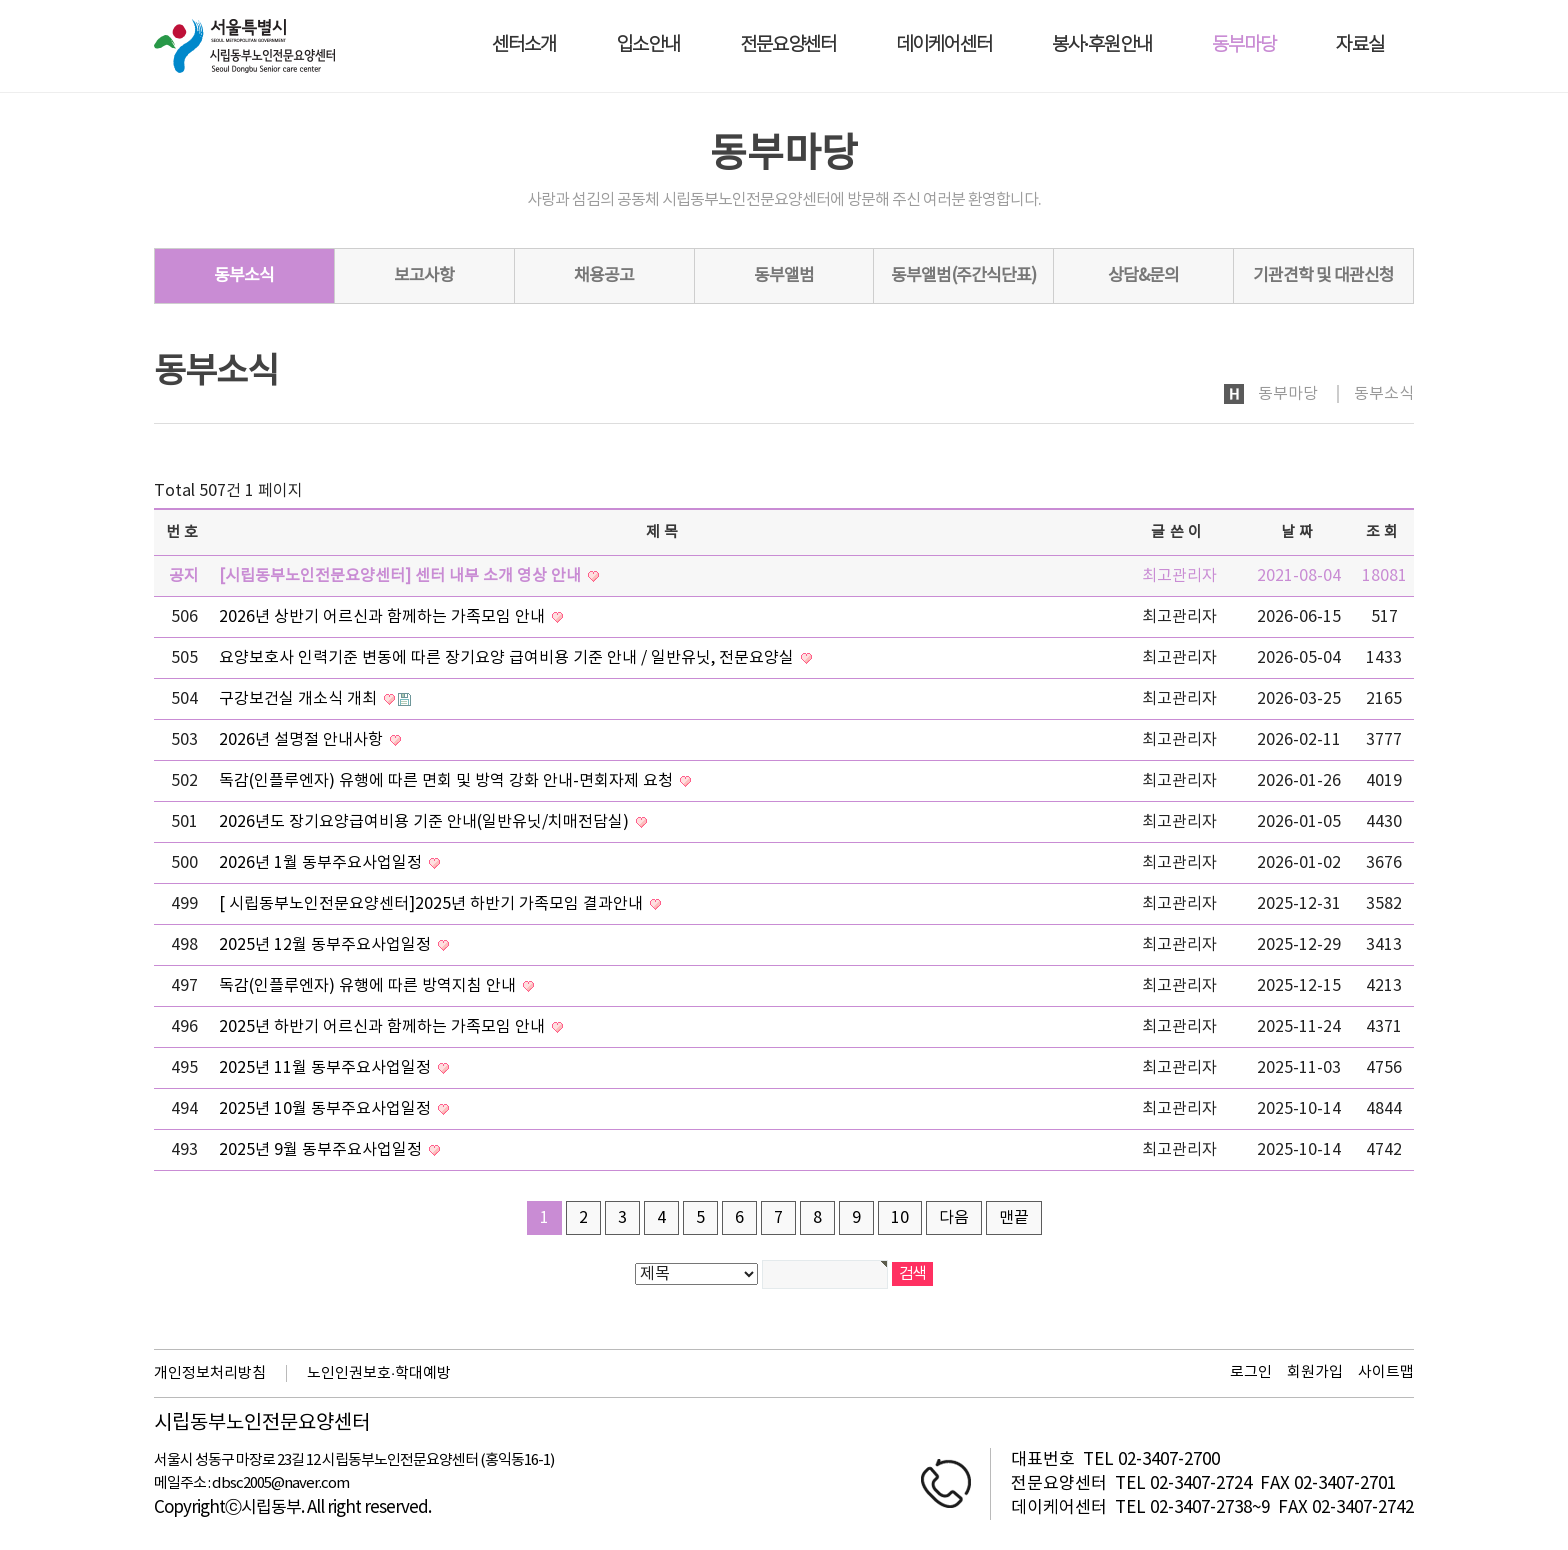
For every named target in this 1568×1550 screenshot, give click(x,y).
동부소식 (244, 276)
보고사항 (424, 276)
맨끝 (1014, 1218)
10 (900, 1218)
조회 (1384, 532)
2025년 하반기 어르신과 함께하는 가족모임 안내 (384, 1027)
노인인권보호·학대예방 (379, 1373)
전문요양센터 (788, 45)
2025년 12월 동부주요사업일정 (327, 945)
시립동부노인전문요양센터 (262, 1424)
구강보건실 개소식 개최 (300, 699)
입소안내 (648, 45)
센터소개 (524, 45)
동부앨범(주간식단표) (963, 276)
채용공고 (604, 276)
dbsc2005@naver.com (280, 1483)
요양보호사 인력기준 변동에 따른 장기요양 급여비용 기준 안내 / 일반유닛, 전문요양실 (508, 658)
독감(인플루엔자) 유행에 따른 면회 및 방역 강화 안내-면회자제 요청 (448, 781)
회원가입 (1315, 1372)
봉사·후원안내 (1102, 45)
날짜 (1299, 532)
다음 (954, 1218)
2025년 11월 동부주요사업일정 (327, 1068)
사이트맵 (1386, 1372)
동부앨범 (784, 276)
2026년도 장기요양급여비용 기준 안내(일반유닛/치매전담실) (426, 822)
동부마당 (1244, 45)
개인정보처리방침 (210, 1373)
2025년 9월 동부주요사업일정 (322, 1150)
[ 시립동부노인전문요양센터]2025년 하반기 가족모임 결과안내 (433, 904)
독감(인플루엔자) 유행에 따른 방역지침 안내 (369, 986)
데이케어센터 (944, 45)
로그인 (1251, 1372)
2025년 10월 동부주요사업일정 (327, 1109)
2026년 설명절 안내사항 (303, 740)
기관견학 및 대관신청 (1323, 276)
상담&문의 (1143, 276)
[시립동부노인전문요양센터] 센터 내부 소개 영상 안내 (402, 576)
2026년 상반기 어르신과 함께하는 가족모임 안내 (384, 617)
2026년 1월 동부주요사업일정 (322, 863)
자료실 (1360, 45)
